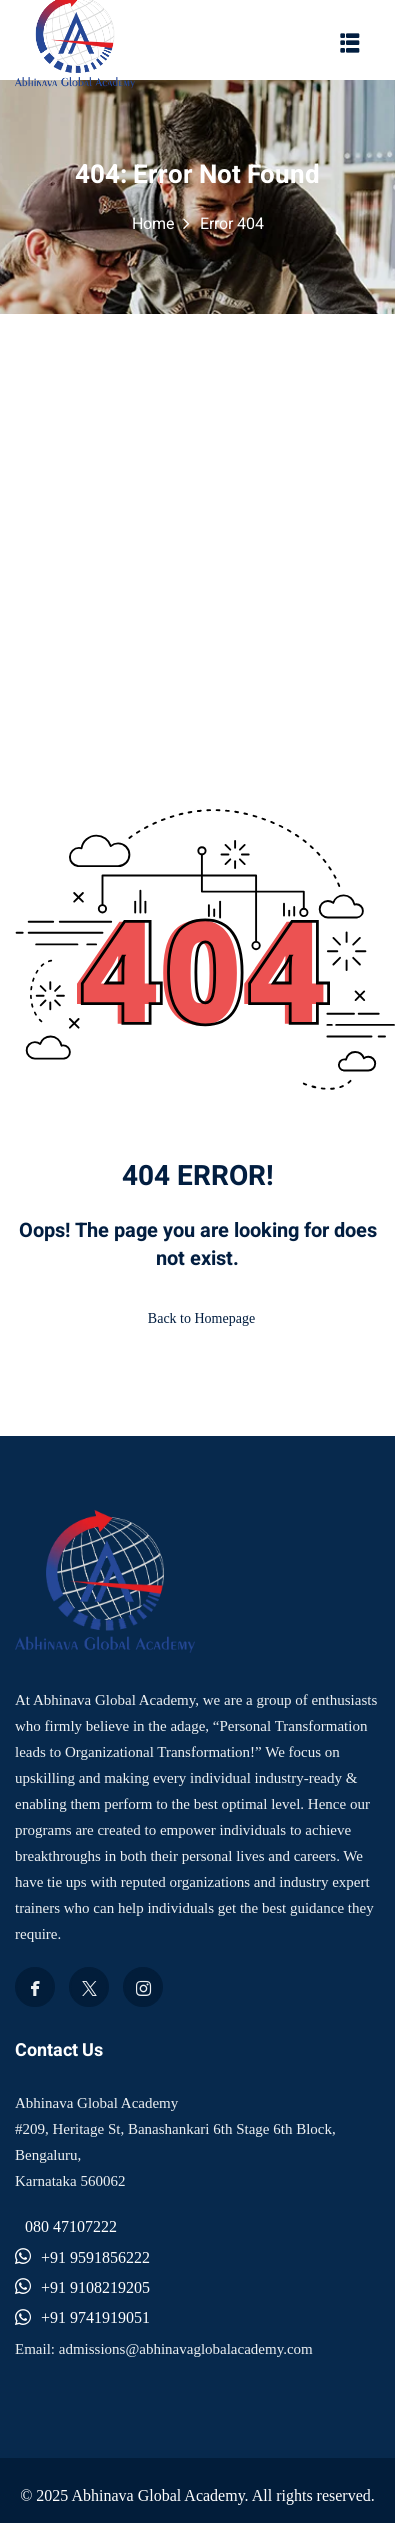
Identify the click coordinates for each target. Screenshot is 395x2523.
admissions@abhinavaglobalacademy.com (186, 2349)
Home (153, 224)
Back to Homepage (197, 1318)
